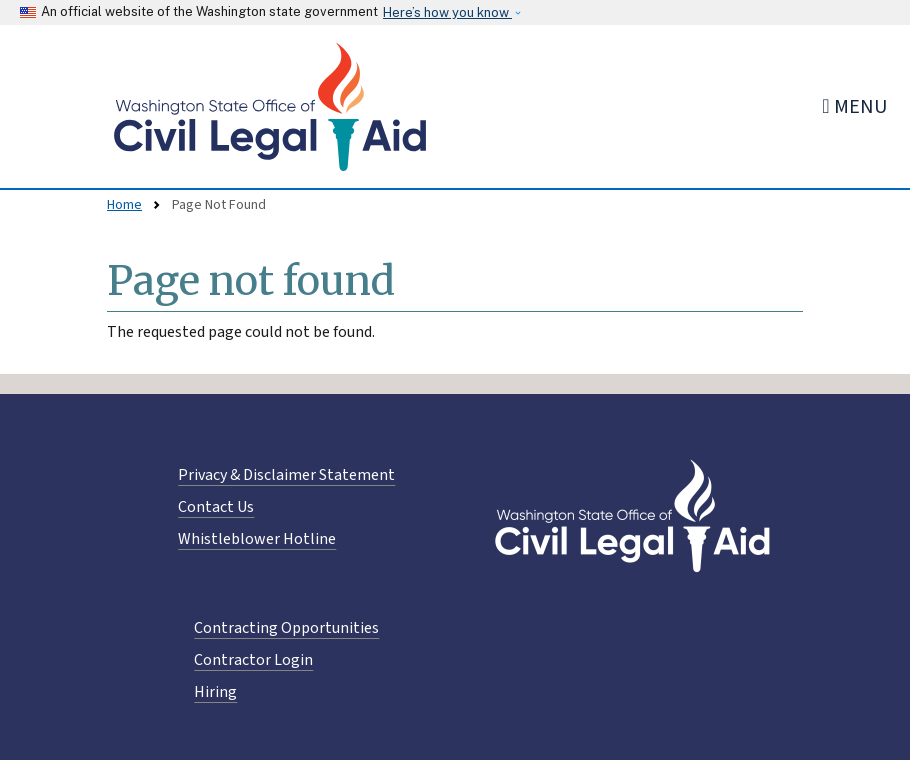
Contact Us (216, 507)
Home (124, 205)
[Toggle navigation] (854, 106)
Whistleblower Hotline (257, 539)
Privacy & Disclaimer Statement (286, 475)
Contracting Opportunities (286, 628)
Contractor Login (253, 660)
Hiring (215, 692)
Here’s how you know (447, 12)
